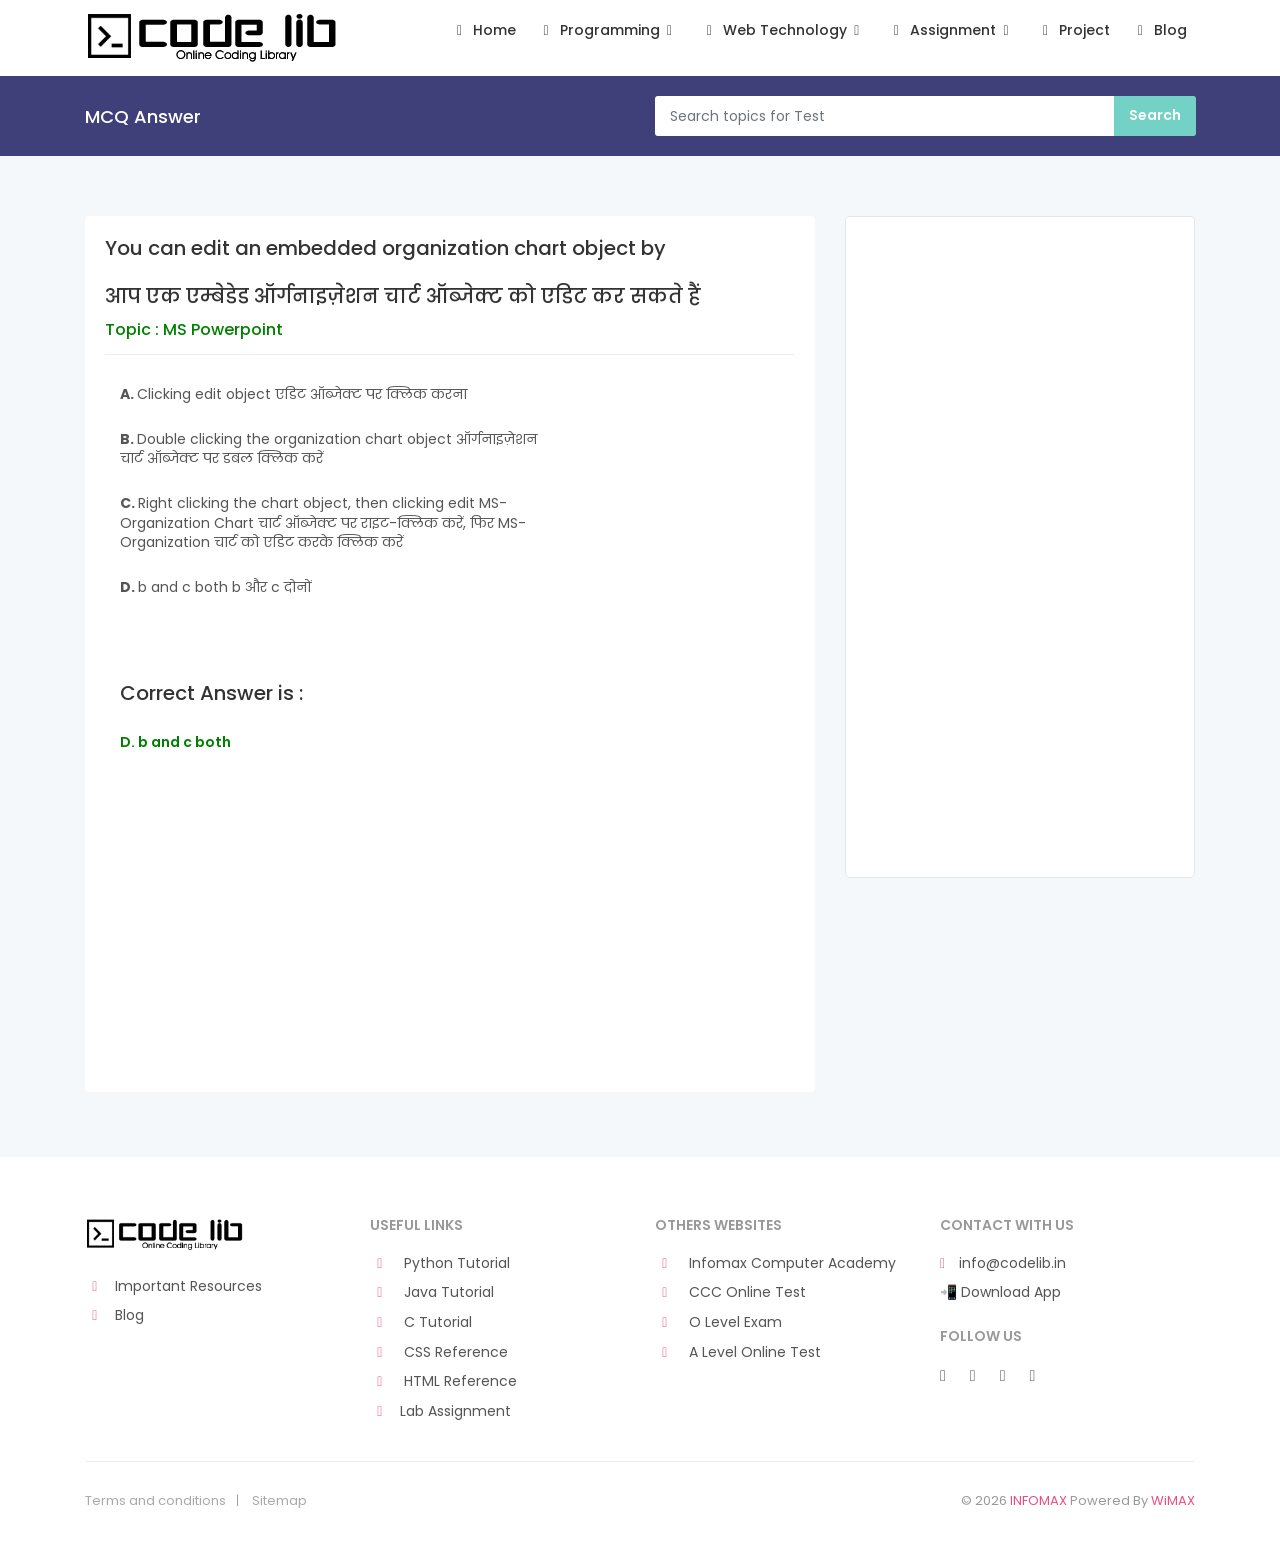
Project (1073, 30)
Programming (607, 30)
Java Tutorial (432, 1292)
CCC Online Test (730, 1292)
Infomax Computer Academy (775, 1263)
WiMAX (1173, 1500)
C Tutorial (421, 1322)
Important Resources (173, 1286)
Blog (1158, 30)
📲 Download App (1000, 1292)
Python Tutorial (440, 1263)
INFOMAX (1038, 1500)
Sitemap (279, 1501)
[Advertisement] (450, 951)
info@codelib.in (1003, 1263)
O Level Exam (718, 1322)
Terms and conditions (155, 1501)
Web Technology (782, 30)
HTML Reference (443, 1381)
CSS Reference (439, 1352)
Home (483, 30)
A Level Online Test (738, 1352)
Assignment (951, 30)
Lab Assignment (440, 1411)
